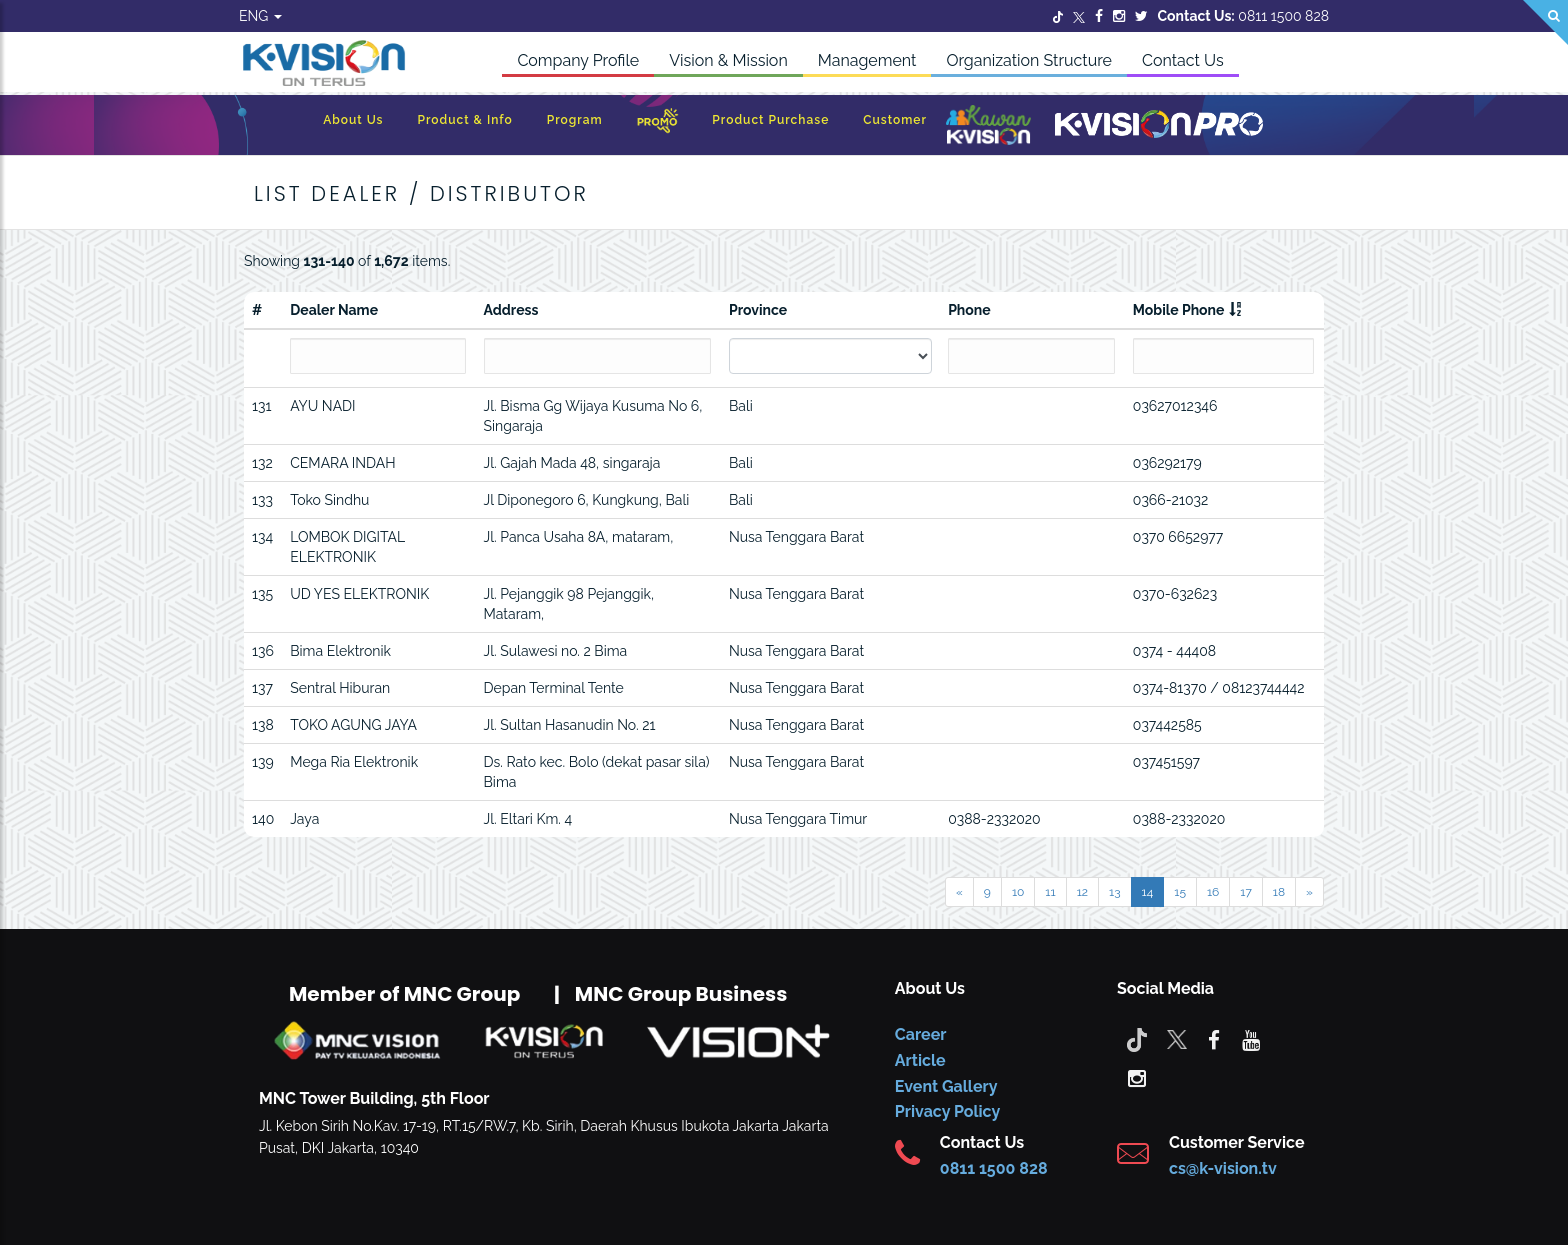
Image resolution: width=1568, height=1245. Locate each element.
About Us (353, 120)
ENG (260, 16)
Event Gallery (946, 1086)
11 (1050, 892)
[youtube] (1251, 1039)
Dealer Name (334, 310)
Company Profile (578, 60)
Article (920, 1060)
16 (1213, 892)
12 (1082, 892)
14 (1148, 892)
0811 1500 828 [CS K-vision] (994, 1168)
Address (511, 310)
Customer (895, 120)
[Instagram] (1119, 16)
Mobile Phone (1179, 310)
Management (867, 60)
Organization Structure (1029, 60)
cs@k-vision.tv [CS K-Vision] (1223, 1168)
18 (1279, 892)
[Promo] (658, 125)
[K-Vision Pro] (1159, 125)
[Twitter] (1058, 16)
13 (1115, 892)
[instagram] (1137, 1077)
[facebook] (1214, 1039)
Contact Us (1183, 60)
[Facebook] (1099, 16)
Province (758, 310)
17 (1246, 892)
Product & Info (464, 120)
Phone (969, 310)
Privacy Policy (947, 1111)
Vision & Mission (728, 60)
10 (1018, 892)
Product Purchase (770, 120)
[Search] (1545, 22)
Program (575, 120)
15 (1180, 892)
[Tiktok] (1137, 1039)
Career (921, 1034)
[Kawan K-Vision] (988, 127)
